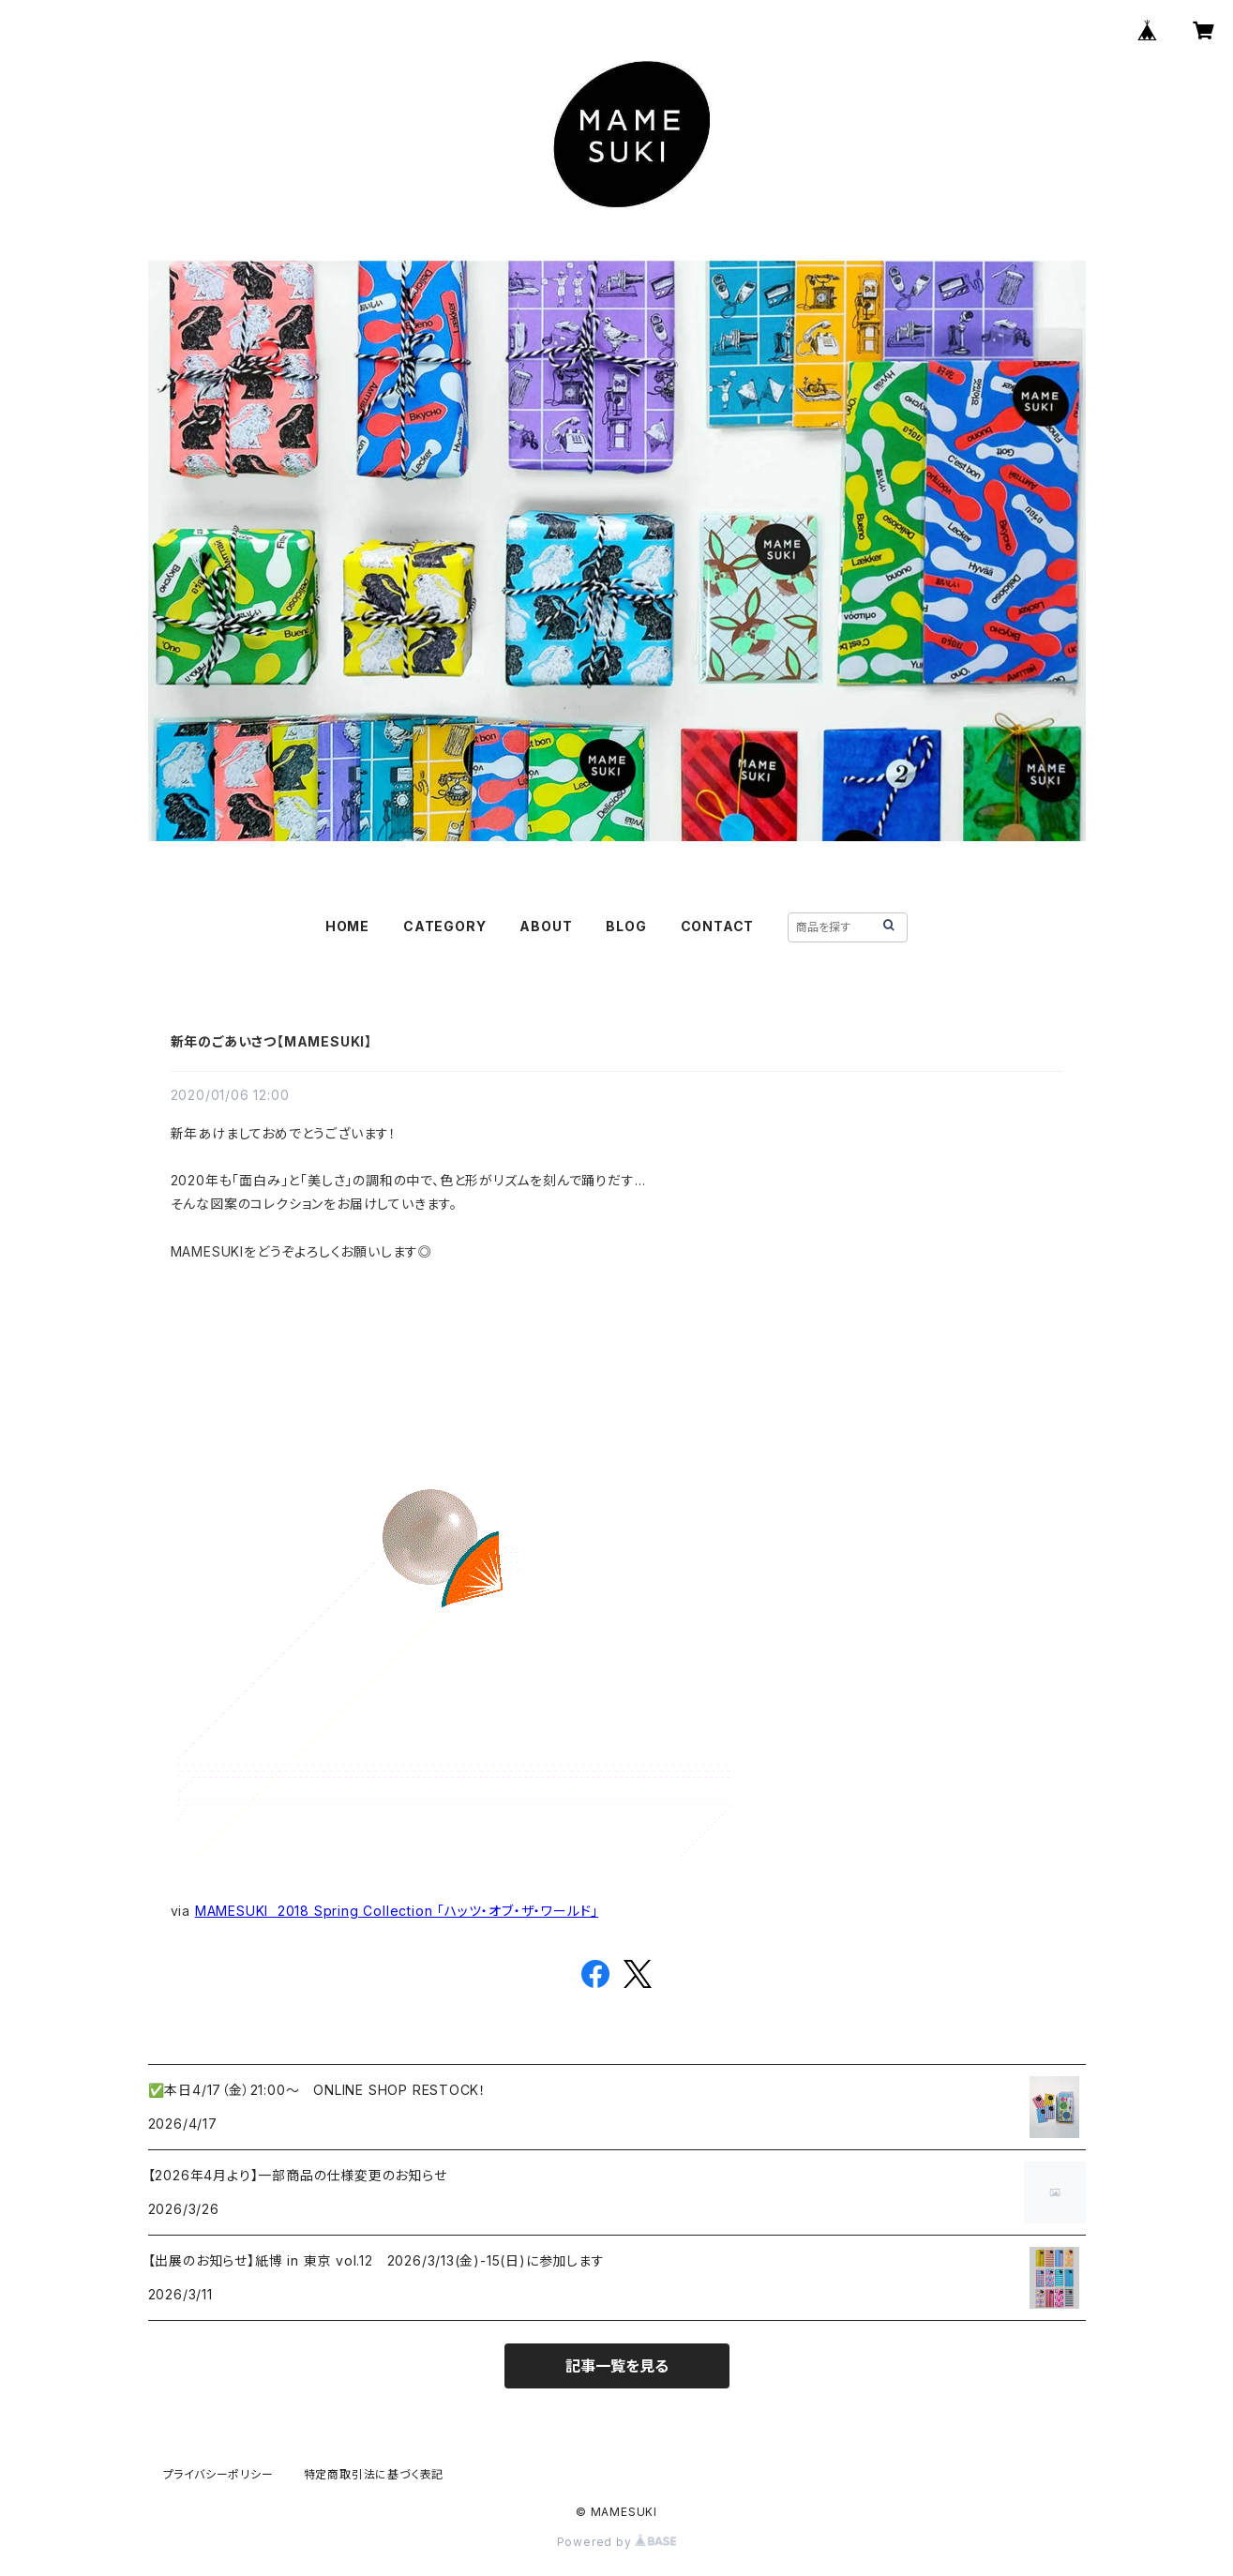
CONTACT (718, 926)
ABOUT (545, 926)
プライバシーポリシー (218, 2474)
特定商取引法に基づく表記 (374, 2474)
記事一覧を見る (617, 2366)
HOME (347, 926)
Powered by (617, 2542)
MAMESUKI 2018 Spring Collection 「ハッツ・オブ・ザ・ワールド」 (396, 1911)
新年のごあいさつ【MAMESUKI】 (271, 1041)
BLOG (626, 926)
